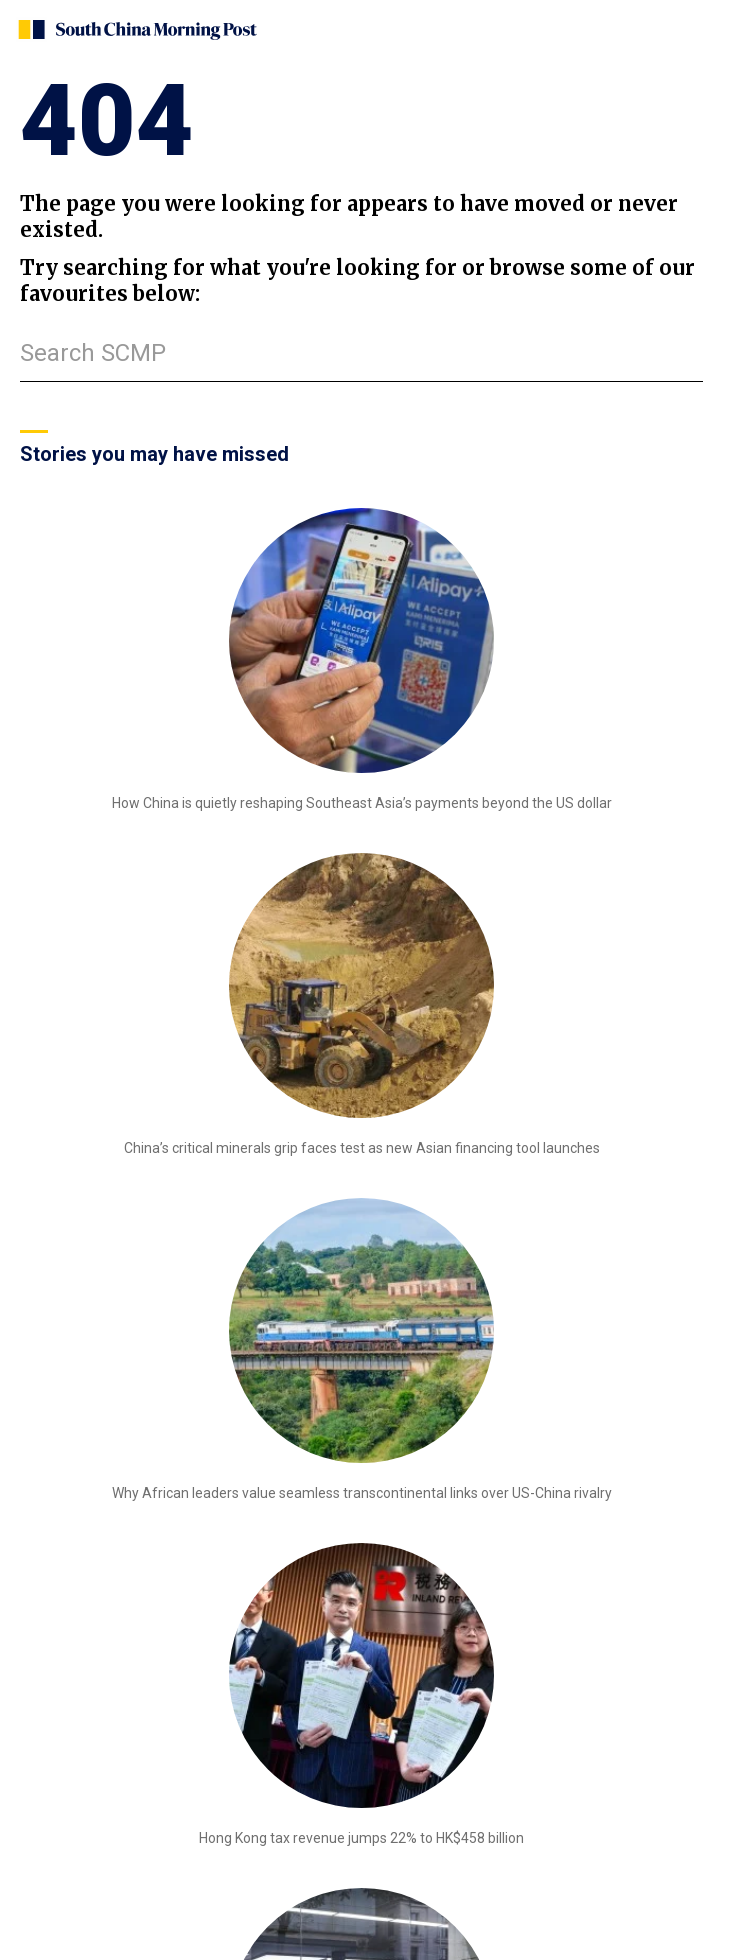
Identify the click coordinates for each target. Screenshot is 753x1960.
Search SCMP (93, 353)
